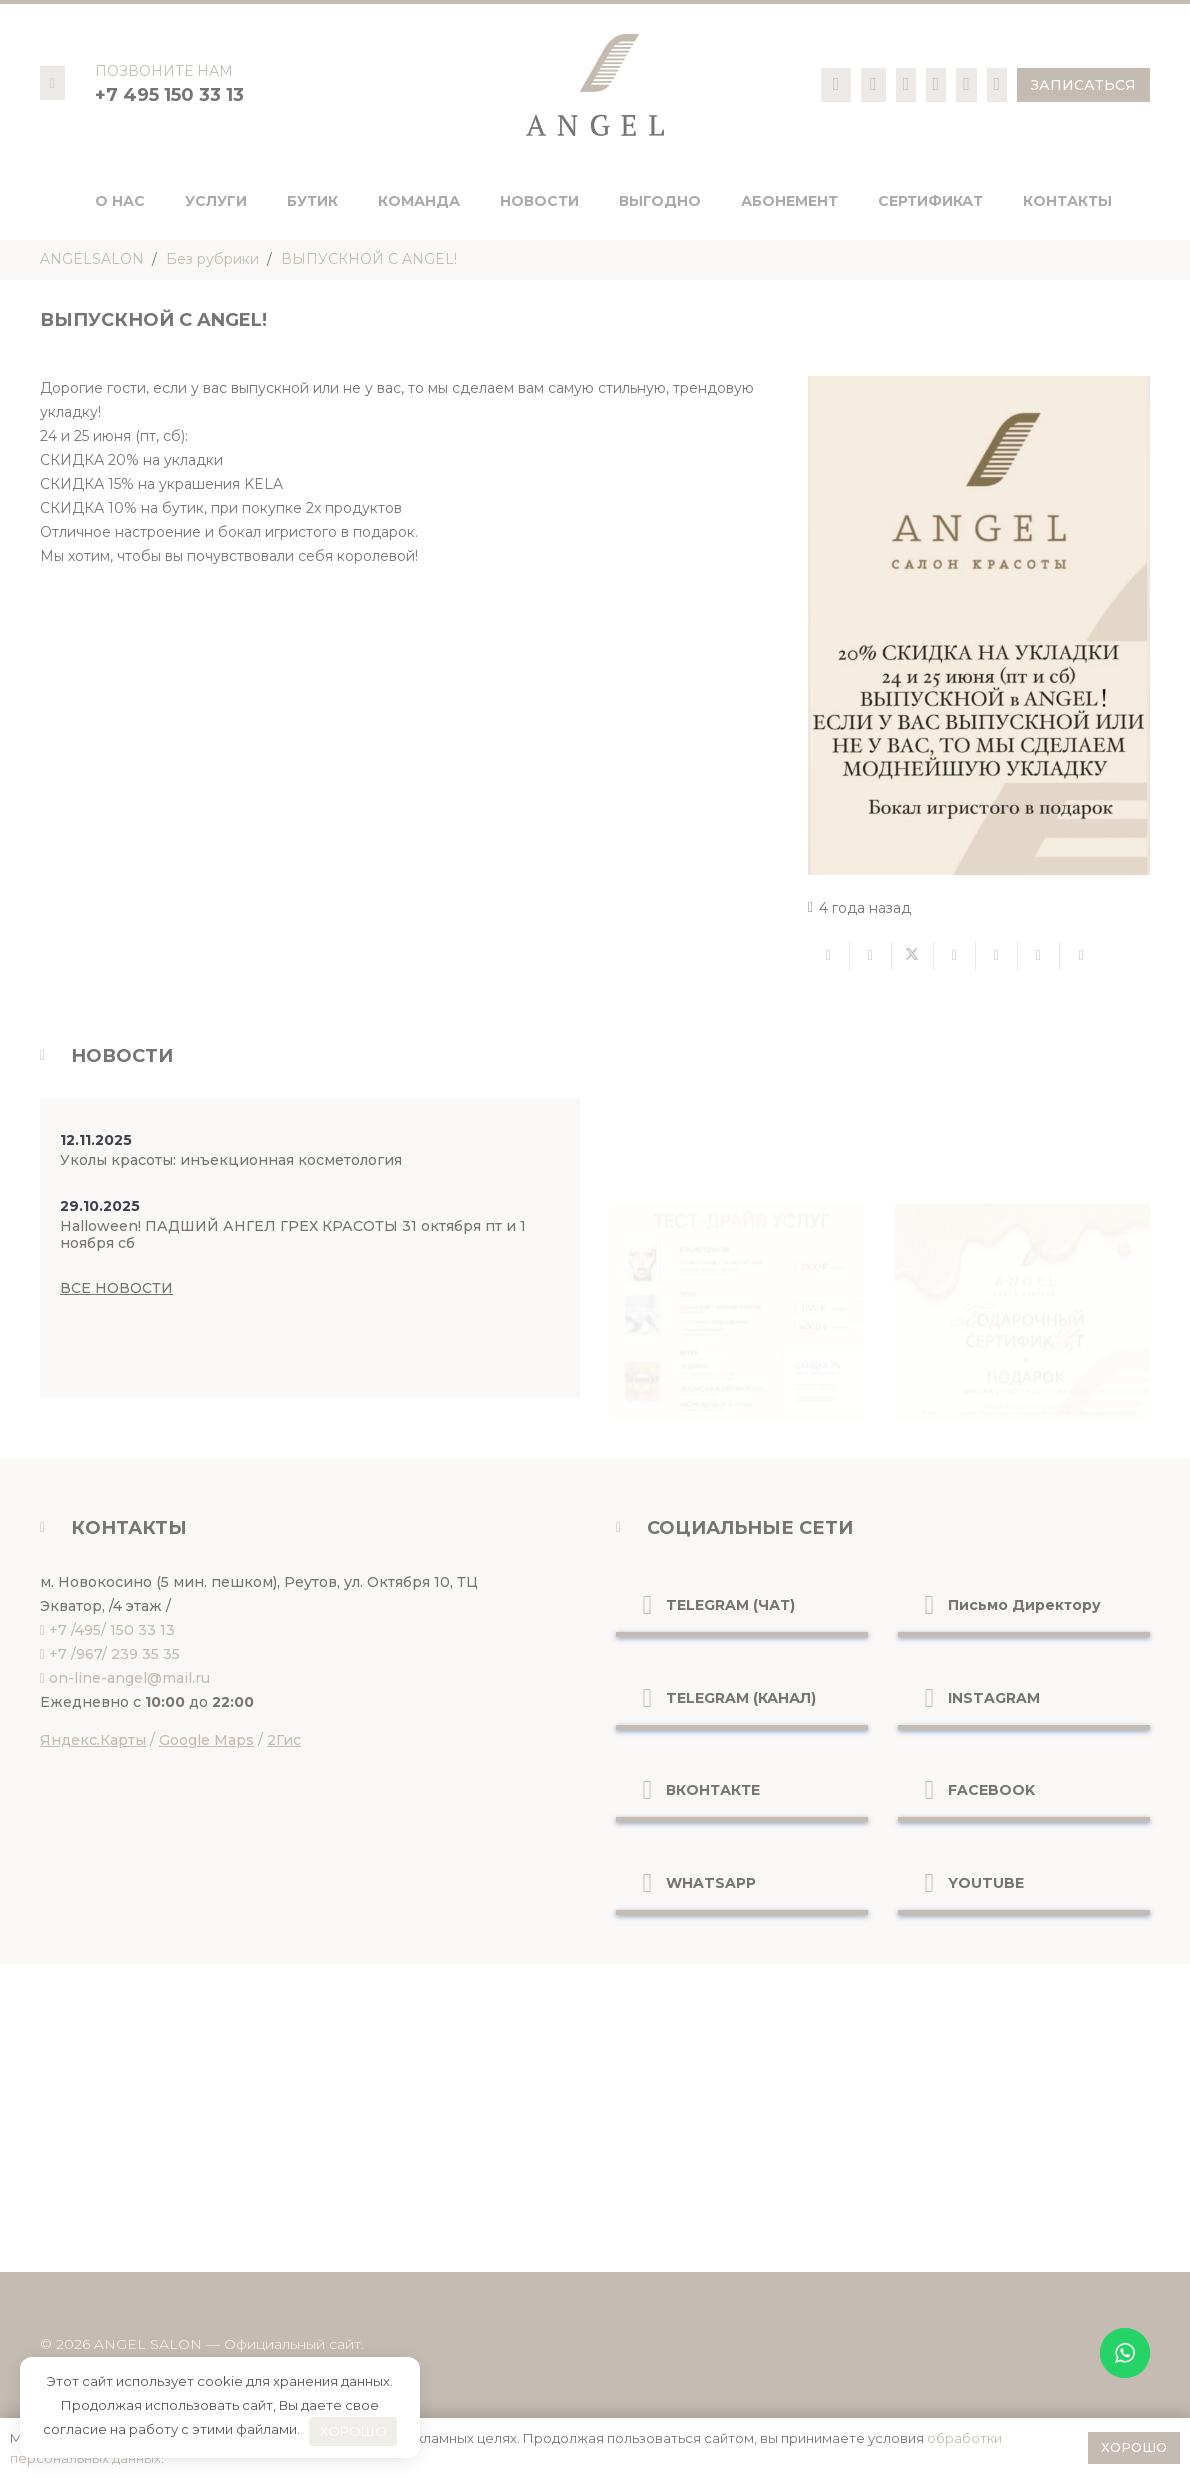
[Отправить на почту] (829, 956)
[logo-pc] (595, 85)
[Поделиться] (871, 956)
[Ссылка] (836, 84)
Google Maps (206, 1740)
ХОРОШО (353, 2431)
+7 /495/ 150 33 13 (112, 1630)
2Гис (284, 1740)
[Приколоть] (997, 956)
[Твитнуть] (913, 956)
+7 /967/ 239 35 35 (114, 1654)
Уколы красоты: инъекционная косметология (231, 1160)
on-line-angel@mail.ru (129, 1678)
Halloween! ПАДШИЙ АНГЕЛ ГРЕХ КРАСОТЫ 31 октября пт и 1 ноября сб (293, 1234)
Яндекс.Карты (93, 1740)
